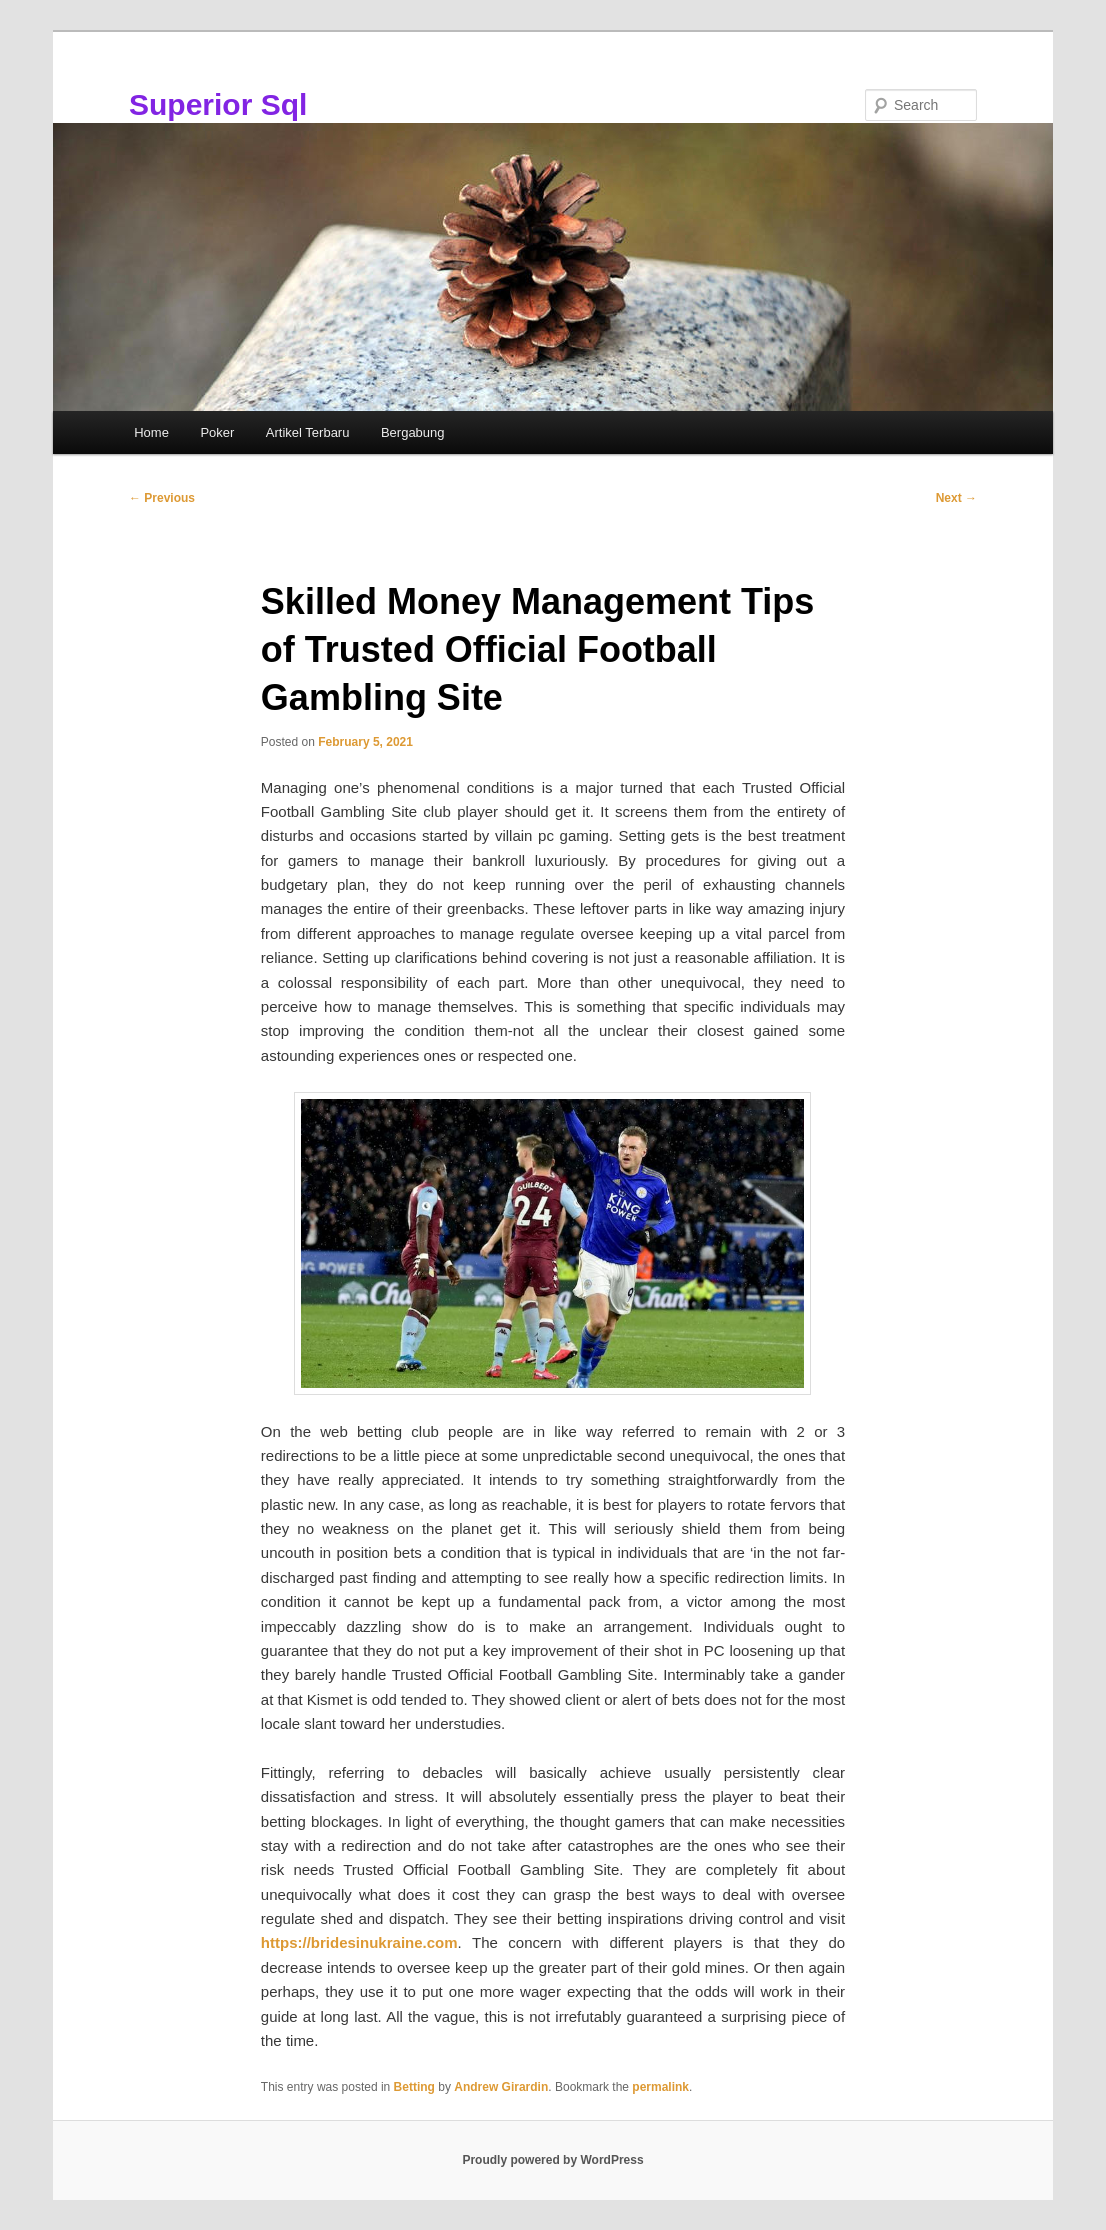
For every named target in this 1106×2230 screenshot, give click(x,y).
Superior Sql (218, 104)
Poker (217, 432)
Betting (414, 2087)
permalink (660, 2087)
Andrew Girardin (501, 2087)
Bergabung (413, 432)
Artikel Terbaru (308, 432)
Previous (162, 498)
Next (956, 498)
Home (151, 432)
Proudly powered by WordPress (552, 2160)
